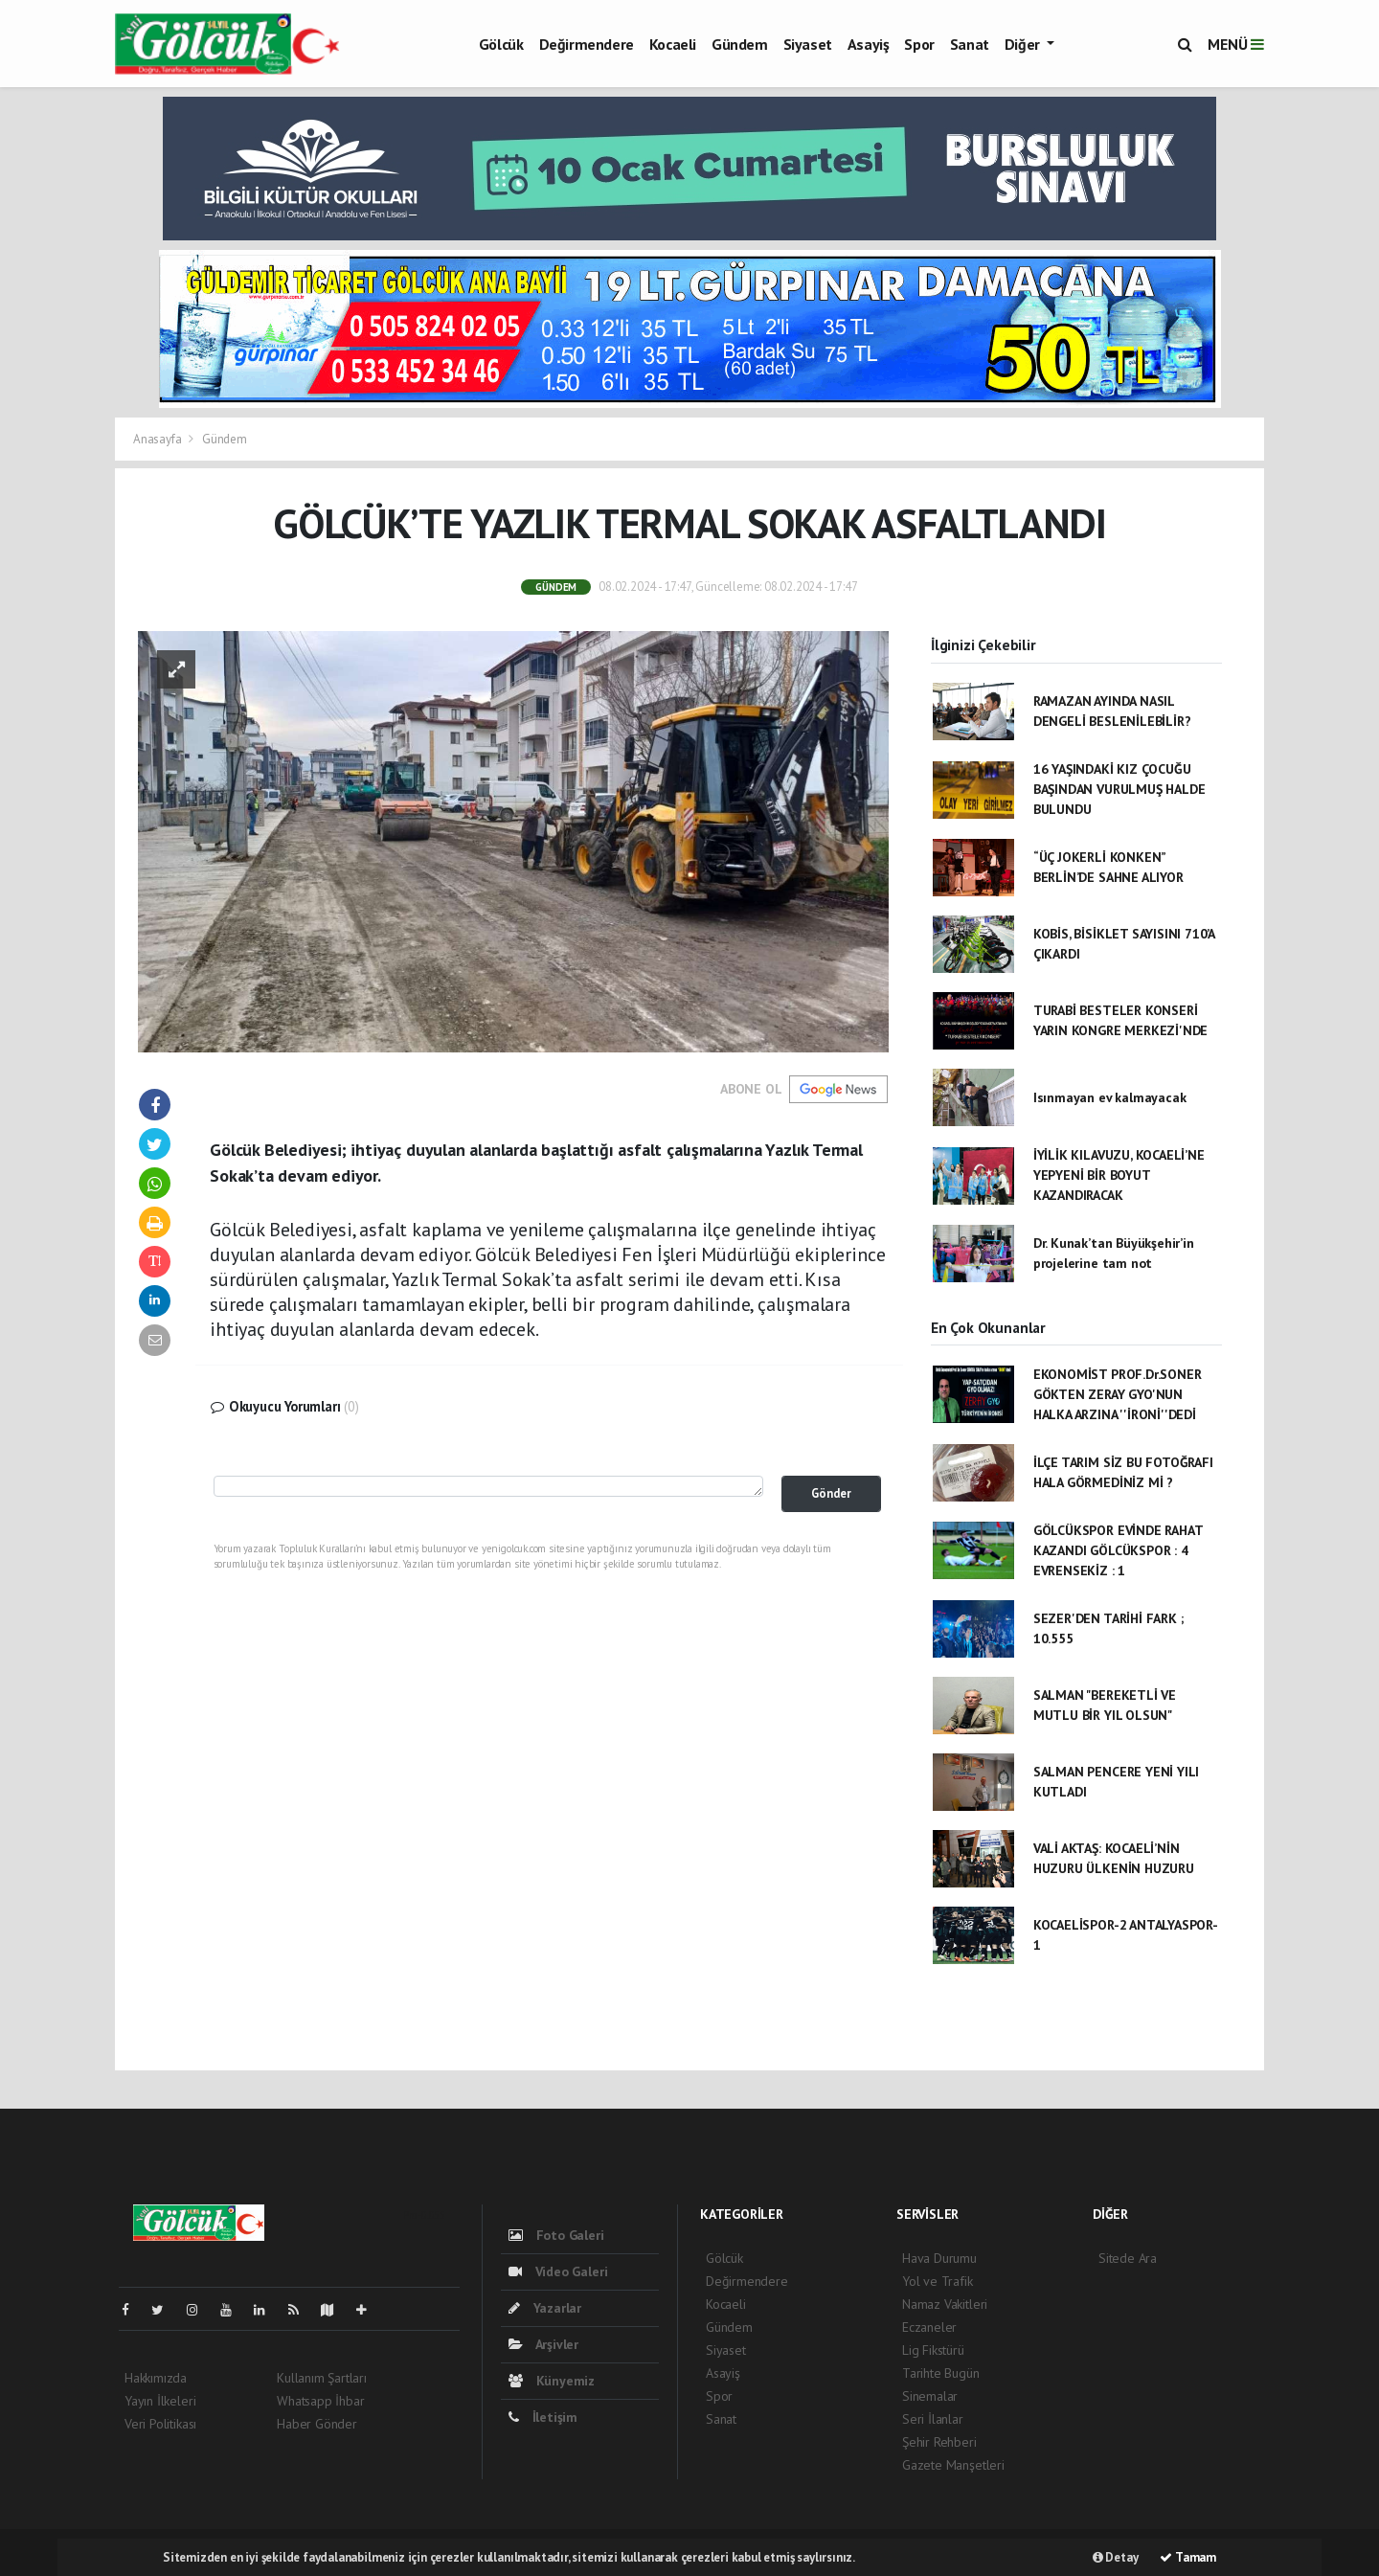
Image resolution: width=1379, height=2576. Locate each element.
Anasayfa (158, 439)
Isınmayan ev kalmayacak (1110, 1097)
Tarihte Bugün (941, 2373)
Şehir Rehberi (939, 2442)
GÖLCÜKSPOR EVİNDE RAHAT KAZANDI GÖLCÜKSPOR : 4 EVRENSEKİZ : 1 (1118, 1550)
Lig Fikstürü (933, 2350)
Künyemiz (552, 2380)
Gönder (831, 1493)
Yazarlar (545, 2307)
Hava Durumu (939, 2258)
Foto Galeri (556, 2235)
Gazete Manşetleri (953, 2465)
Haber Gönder (317, 2423)
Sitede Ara (1127, 2258)
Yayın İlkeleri (159, 2400)
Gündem (740, 44)
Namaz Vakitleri (944, 2304)
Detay (1116, 2557)
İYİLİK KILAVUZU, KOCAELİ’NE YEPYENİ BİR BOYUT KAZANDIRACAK (1119, 1175)
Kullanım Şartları (322, 2377)
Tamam (1188, 2557)
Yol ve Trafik (937, 2281)
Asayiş (869, 44)
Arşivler (543, 2344)
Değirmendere (586, 44)
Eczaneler (929, 2327)
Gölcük (501, 44)
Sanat (969, 44)
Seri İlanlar (932, 2419)
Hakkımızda (155, 2377)
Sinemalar (930, 2396)
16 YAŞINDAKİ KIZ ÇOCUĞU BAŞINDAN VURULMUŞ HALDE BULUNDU (1119, 789)
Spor (919, 44)
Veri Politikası (160, 2423)
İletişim (543, 2417)
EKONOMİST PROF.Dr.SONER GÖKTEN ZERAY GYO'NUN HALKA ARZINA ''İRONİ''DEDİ (1117, 1394)
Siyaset (807, 44)
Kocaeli (672, 44)
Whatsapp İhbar (320, 2400)
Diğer (1024, 44)
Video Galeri (558, 2271)
